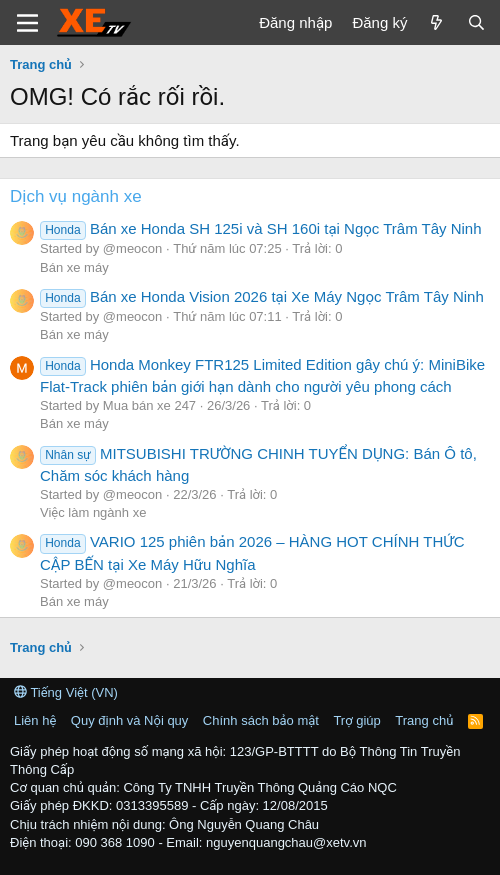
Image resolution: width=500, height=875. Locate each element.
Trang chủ (424, 720)
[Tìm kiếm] (476, 22)
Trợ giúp (356, 720)
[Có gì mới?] (436, 22)
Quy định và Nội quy (130, 720)
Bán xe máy (74, 267)
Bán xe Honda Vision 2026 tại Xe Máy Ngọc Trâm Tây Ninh (262, 296)
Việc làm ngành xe (93, 512)
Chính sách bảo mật (261, 720)
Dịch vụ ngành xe (76, 196)
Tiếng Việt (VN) (66, 692)
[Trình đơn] (27, 23)
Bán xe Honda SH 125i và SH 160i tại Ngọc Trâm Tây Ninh (261, 228)
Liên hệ (35, 720)
